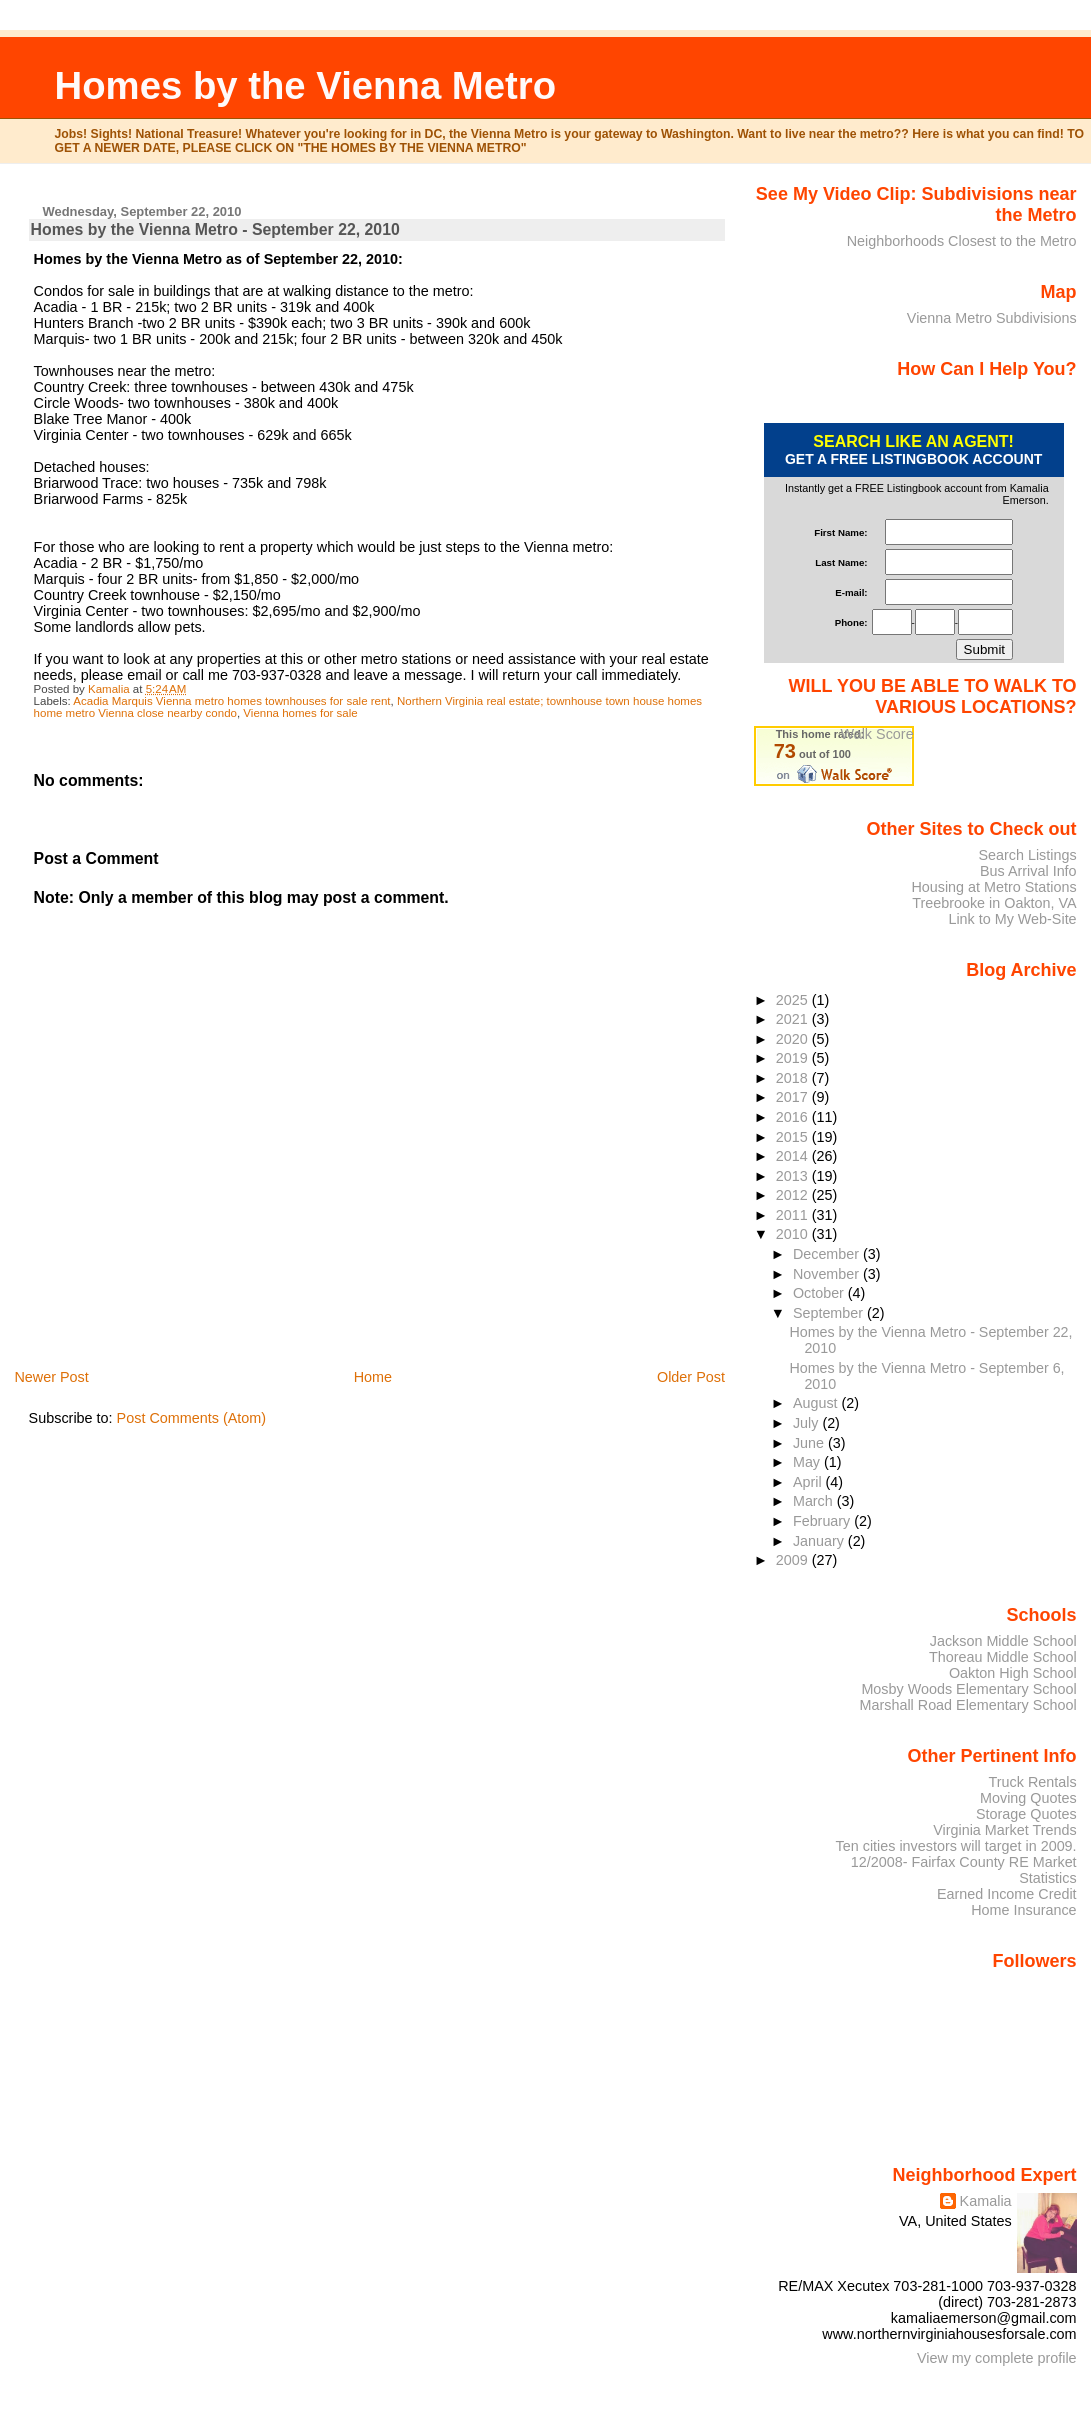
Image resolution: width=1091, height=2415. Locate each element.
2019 (794, 1058)
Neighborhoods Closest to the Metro (962, 241)
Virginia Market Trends (1004, 1830)
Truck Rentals (1033, 1782)
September (830, 1313)
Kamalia (986, 2201)
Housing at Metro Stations (993, 887)
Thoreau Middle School (1003, 1657)
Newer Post (51, 1377)
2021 (794, 1019)
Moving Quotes (1028, 1798)
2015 (794, 1137)
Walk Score (877, 734)
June (810, 1443)
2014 (794, 1156)
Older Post (691, 1377)
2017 (794, 1097)
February (823, 1521)
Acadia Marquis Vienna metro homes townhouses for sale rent (231, 701)
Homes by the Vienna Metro (306, 85)
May (808, 1462)
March (815, 1501)
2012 (794, 1195)
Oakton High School (1013, 1673)
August (817, 1403)
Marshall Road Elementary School (968, 1705)
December (828, 1254)
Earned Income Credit (1007, 1894)
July (807, 1423)
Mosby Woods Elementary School (968, 1689)
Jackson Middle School (1003, 1641)
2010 (794, 1234)
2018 (794, 1078)
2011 (794, 1215)
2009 (794, 1560)
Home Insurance (1023, 1910)
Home (373, 1377)
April (809, 1482)
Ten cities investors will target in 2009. (956, 1846)
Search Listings (1027, 855)
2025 (794, 1000)
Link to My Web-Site (1012, 919)
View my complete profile (997, 2358)
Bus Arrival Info (1028, 871)
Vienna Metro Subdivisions (992, 318)
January (820, 1541)
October (820, 1293)
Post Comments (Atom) (192, 1418)
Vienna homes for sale (300, 713)
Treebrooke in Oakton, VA (994, 903)
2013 (794, 1176)
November (828, 1274)
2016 (794, 1117)
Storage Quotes (1026, 1814)
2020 (794, 1039)
